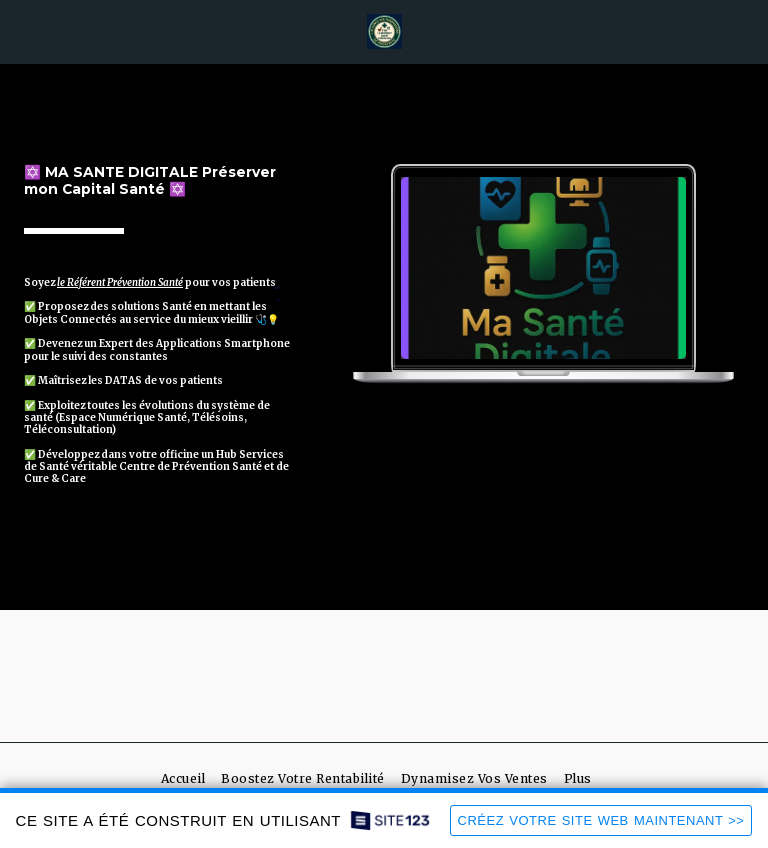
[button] (22, 30)
